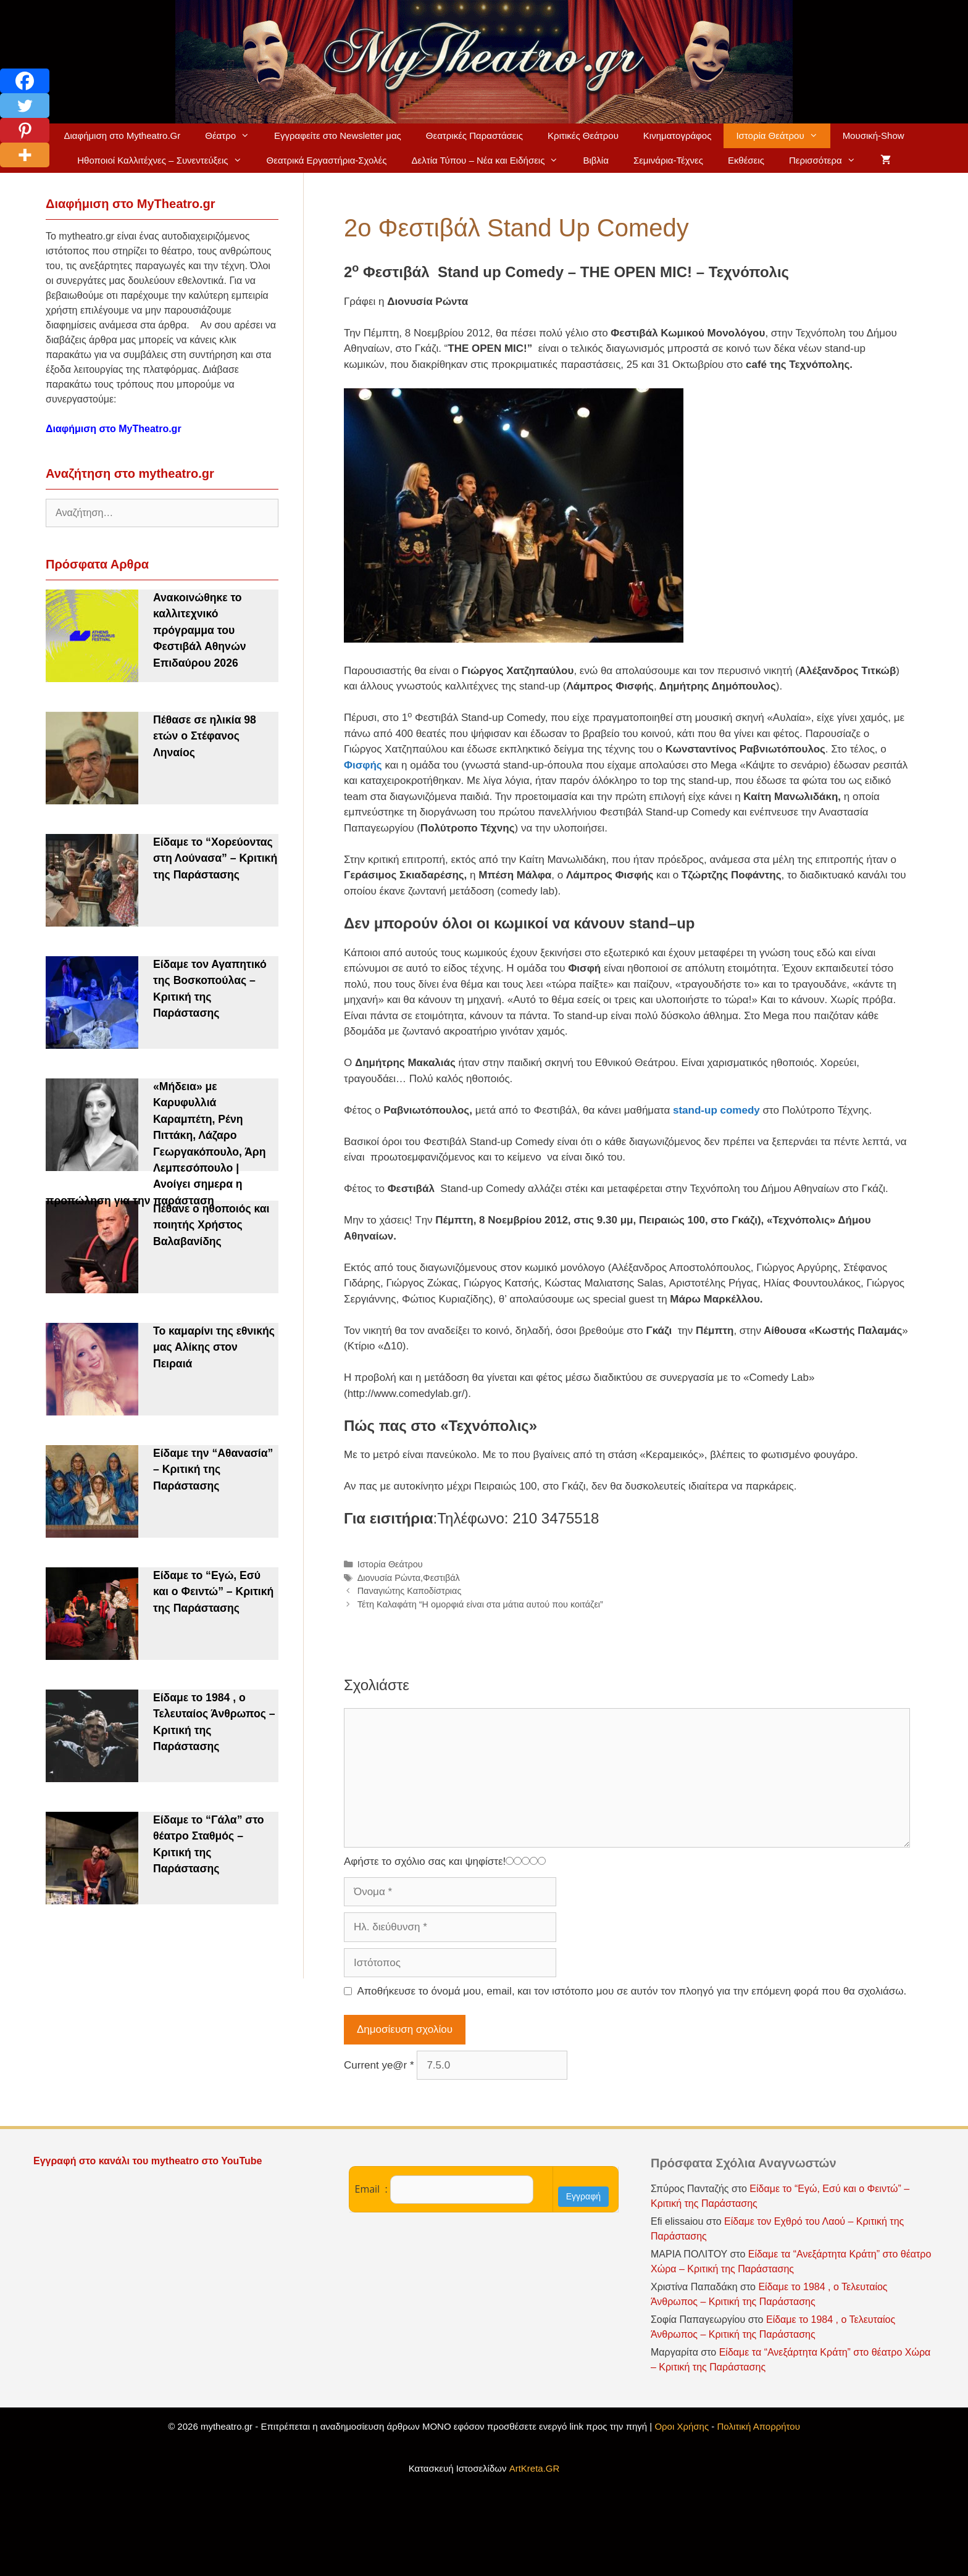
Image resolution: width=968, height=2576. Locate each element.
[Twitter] (24, 105)
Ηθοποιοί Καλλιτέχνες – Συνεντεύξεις (165, 160)
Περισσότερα (828, 160)
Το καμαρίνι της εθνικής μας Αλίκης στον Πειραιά (214, 1347)
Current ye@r (379, 2065)
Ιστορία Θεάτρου (783, 135)
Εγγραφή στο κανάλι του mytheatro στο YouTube (149, 2161)
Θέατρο (233, 135)
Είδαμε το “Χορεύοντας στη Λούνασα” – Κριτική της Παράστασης (215, 858)
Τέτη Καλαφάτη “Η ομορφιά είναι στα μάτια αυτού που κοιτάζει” (480, 1604)
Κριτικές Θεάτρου (583, 135)
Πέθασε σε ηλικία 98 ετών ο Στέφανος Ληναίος (204, 736)
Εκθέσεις (746, 160)
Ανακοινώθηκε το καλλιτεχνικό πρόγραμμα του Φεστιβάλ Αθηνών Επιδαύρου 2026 (199, 630)
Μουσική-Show (873, 135)
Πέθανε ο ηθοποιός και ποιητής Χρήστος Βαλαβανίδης (211, 1225)
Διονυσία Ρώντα (388, 1578)
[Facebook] (24, 81)
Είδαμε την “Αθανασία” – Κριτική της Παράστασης (213, 1469)
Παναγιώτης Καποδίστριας (409, 1591)
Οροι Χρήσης (681, 2426)
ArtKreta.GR (534, 2468)
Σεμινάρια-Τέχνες (668, 160)
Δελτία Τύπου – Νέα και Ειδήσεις (491, 160)
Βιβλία (595, 160)
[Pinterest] (24, 130)
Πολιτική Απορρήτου (758, 2426)
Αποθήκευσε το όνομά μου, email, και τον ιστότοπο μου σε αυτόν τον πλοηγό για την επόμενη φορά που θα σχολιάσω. (632, 1991)
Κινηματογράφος (677, 135)
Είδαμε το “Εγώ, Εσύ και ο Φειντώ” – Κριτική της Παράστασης (213, 1591)
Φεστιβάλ (441, 1578)
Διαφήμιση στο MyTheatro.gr (114, 428)
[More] (24, 155)
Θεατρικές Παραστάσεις (474, 135)
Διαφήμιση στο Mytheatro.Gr (122, 135)
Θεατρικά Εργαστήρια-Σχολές (327, 160)
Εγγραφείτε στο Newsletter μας (337, 135)
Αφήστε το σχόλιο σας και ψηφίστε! (425, 1861)
